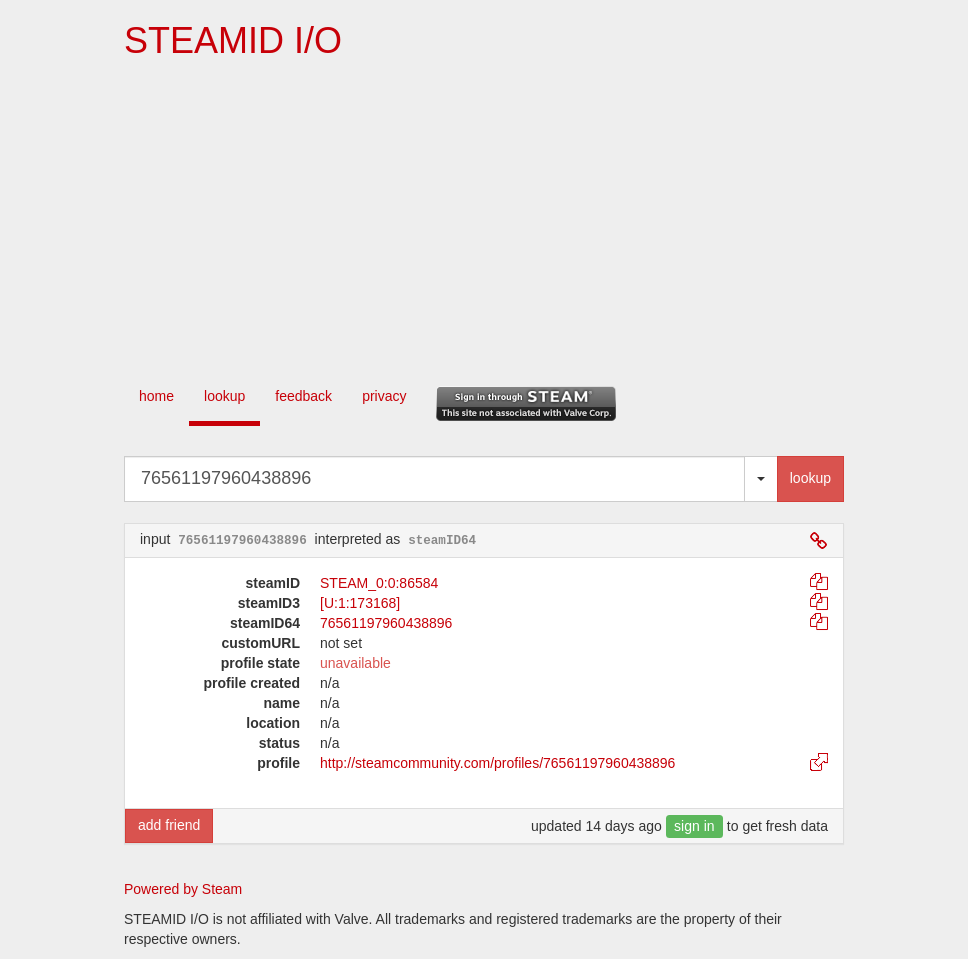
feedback (303, 396)
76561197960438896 (386, 623)
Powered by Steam (183, 889)
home (156, 396)
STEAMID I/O (233, 40)
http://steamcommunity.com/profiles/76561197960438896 (497, 763)
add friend (169, 825)
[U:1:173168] (360, 603)
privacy (384, 396)
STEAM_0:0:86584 (379, 583)
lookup (224, 396)
